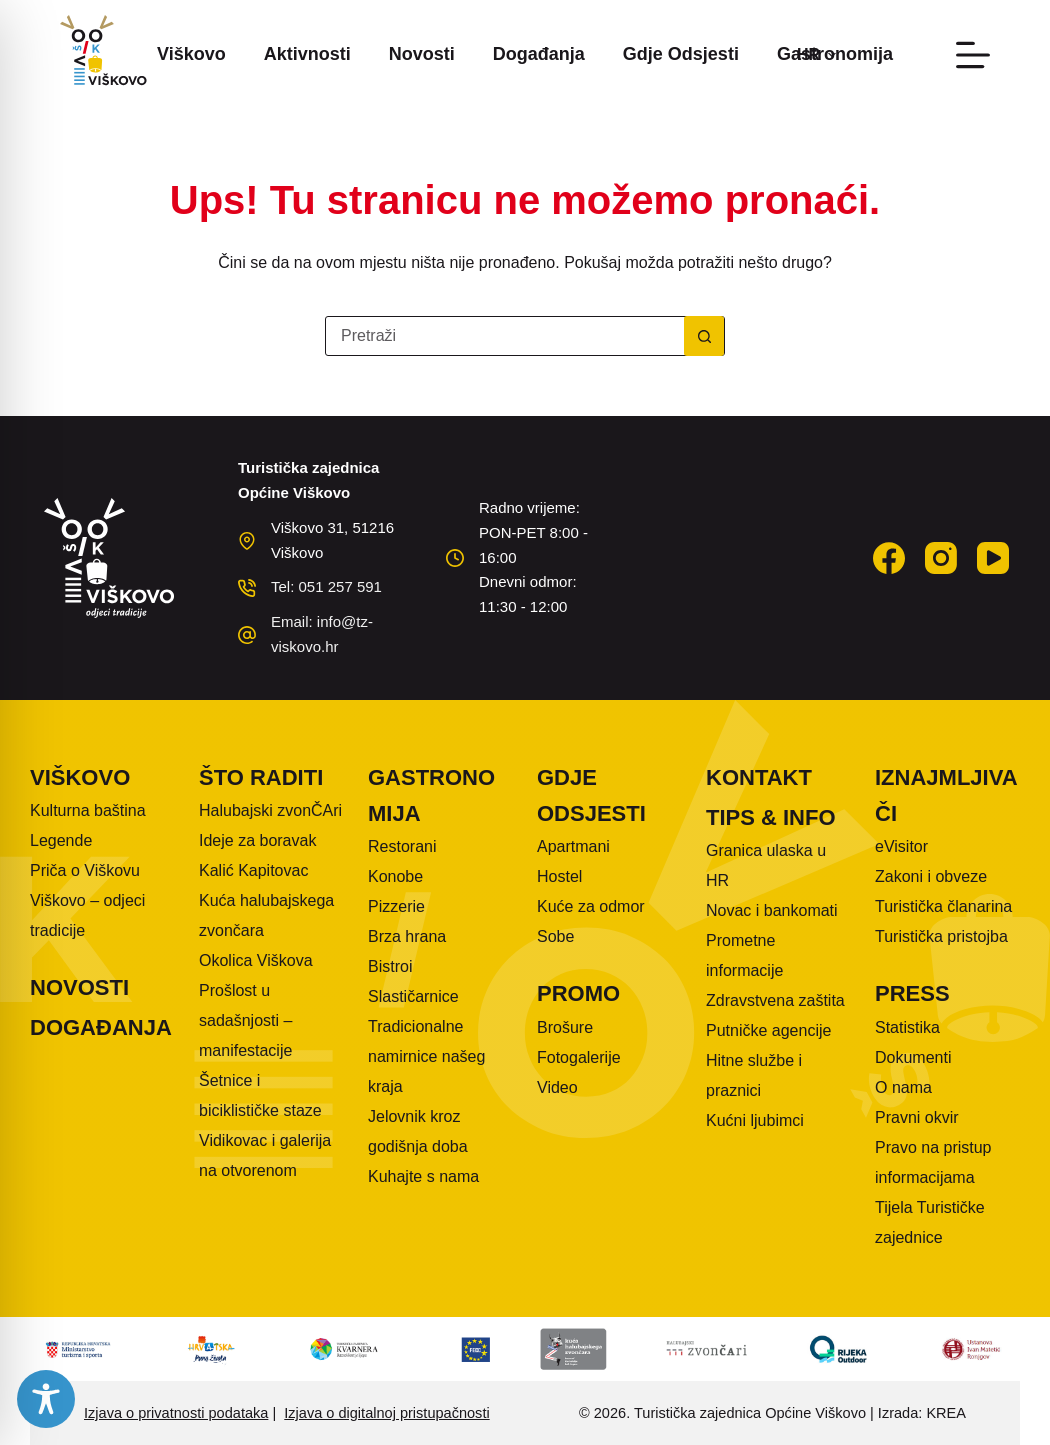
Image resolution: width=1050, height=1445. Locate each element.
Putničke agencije (768, 1030)
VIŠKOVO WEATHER (733, 547)
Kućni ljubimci (755, 1120)
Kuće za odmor (591, 906)
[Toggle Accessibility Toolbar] (46, 1399)
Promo (578, 993)
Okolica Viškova (256, 960)
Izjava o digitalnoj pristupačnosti (386, 1413)
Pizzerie (396, 906)
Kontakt (759, 777)
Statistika (907, 1027)
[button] (816, 55)
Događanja (539, 54)
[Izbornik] (973, 55)
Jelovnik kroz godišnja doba (418, 1131)
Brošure (565, 1027)
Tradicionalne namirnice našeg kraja (426, 1056)
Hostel (559, 876)
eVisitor (901, 846)
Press (912, 993)
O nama (903, 1087)
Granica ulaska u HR (766, 865)
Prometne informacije (744, 955)
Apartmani (573, 846)
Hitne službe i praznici (754, 1075)
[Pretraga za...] (505, 336)
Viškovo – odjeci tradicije (87, 915)
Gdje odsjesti (681, 54)
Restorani (402, 846)
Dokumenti (913, 1057)
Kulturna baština (88, 810)
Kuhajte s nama (423, 1176)
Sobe (555, 936)
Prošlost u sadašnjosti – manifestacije (245, 1020)
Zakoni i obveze (931, 876)
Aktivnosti (307, 54)
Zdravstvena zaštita (775, 1000)
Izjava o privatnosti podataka (176, 1413)
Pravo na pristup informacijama (933, 1162)
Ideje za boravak (257, 840)
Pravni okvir (917, 1117)
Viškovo (191, 54)
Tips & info (771, 817)
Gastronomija (431, 795)
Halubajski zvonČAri (270, 810)
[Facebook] (889, 558)
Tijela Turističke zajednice (930, 1222)
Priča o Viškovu (85, 870)
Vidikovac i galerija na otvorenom (265, 1155)
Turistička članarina (943, 906)
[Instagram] (941, 558)
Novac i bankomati (772, 910)
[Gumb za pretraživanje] (704, 336)
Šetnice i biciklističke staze (260, 1095)
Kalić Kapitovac (253, 870)
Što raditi (261, 777)
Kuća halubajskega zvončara (266, 915)
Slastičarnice (413, 996)
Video (557, 1087)
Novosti (422, 54)
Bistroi (390, 966)
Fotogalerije (579, 1057)
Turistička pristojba (941, 936)
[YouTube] (993, 558)
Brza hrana (407, 936)
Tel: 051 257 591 (326, 586)
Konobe (395, 876)
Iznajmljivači (946, 795)
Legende (61, 840)
